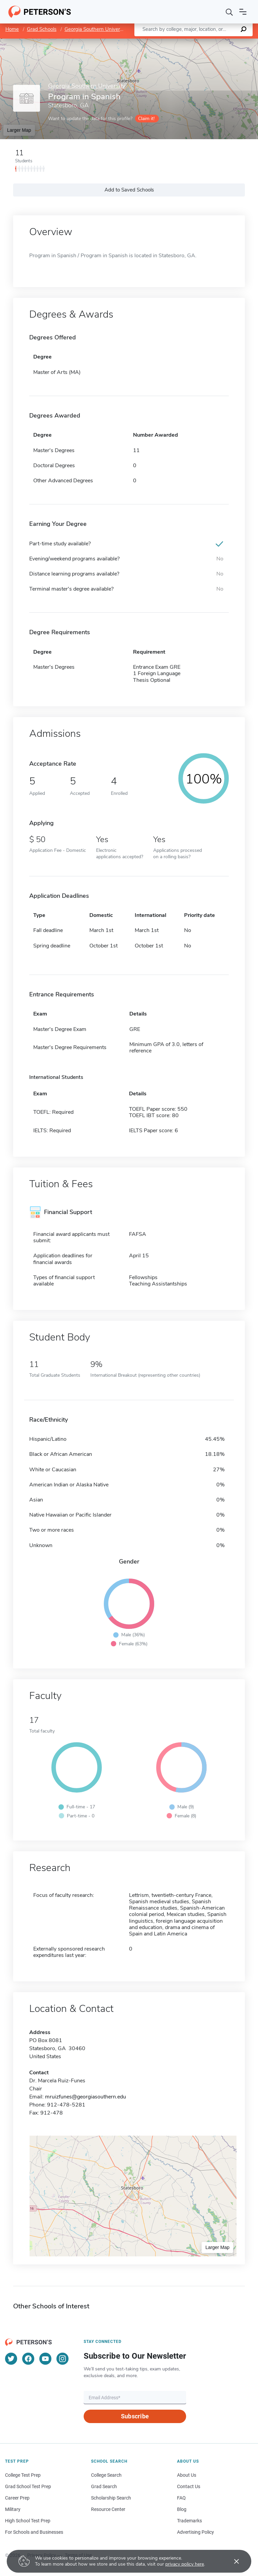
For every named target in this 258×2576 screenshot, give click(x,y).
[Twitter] (11, 2359)
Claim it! (146, 118)
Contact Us (188, 2486)
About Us (186, 2475)
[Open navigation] (243, 11)
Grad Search (104, 2486)
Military (12, 2509)
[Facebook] (28, 2359)
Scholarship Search (111, 2498)
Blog (181, 2509)
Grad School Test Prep (28, 2486)
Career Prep (17, 2498)
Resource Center (108, 2509)
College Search (106, 2475)
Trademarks (189, 2520)
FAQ (181, 2498)
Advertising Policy (195, 2532)
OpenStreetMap (212, 42)
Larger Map (19, 130)
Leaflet (177, 42)
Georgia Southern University (96, 29)
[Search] (229, 11)
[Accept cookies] (232, 2561)
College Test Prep (23, 2475)
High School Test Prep (27, 2520)
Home (12, 29)
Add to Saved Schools (129, 189)
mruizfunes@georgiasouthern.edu (85, 2096)
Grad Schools (41, 29)
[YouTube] (45, 2359)
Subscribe (135, 2416)
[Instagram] (62, 2359)
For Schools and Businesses (34, 2532)
